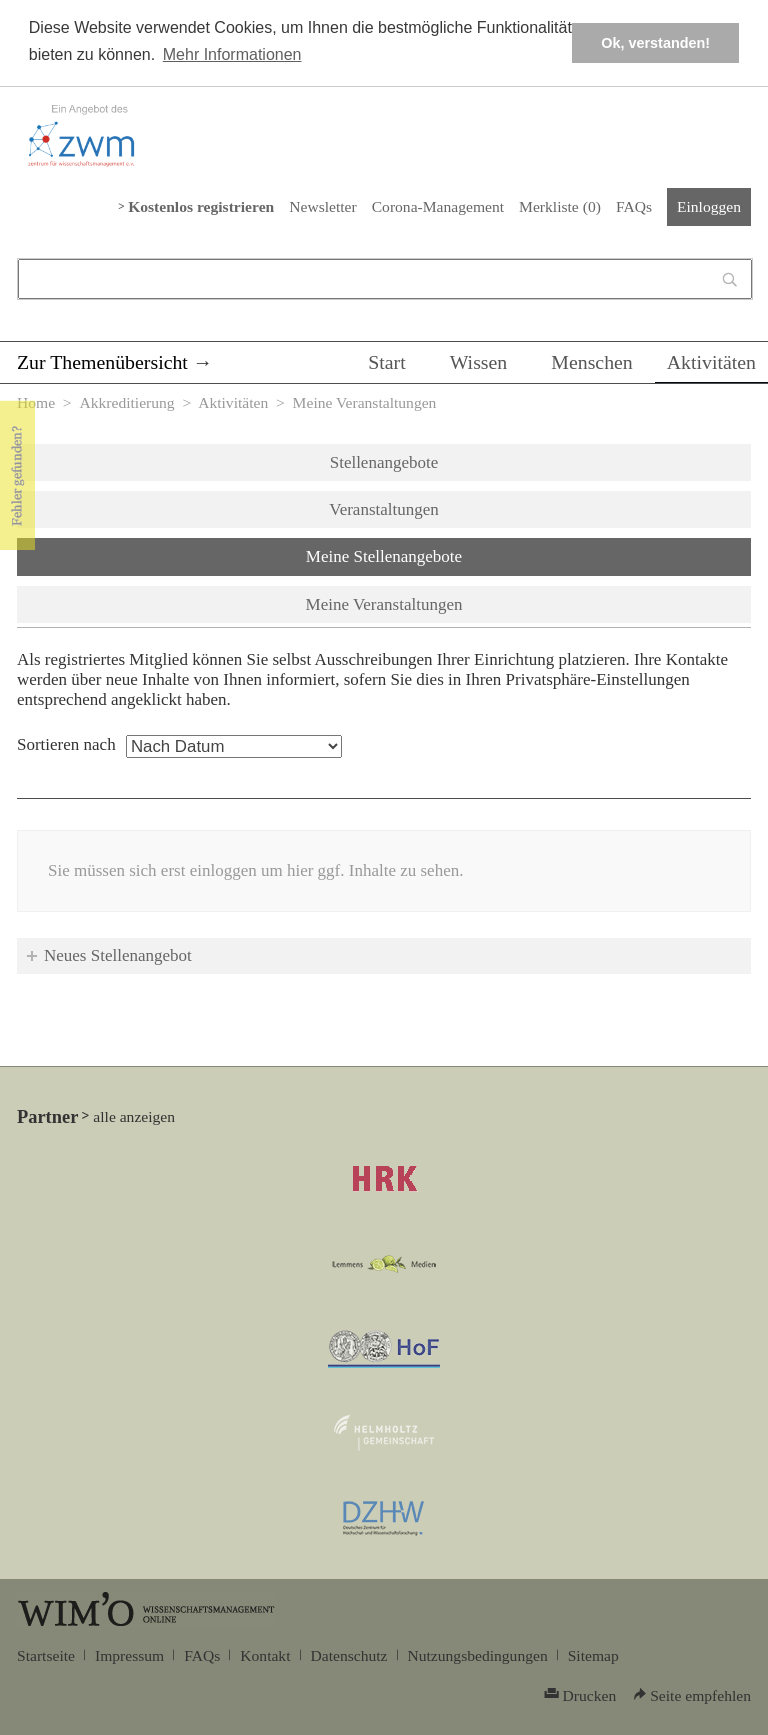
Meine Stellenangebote (436, 555)
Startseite (46, 1655)
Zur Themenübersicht (102, 362)
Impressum (129, 1655)
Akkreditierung (126, 402)
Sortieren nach (66, 744)
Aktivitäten (711, 362)
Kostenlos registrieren (201, 206)
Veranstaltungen (384, 509)
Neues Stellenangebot (118, 955)
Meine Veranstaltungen (384, 604)
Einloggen (709, 206)
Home (36, 402)
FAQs (634, 206)
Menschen (592, 362)
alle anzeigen (134, 1116)
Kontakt (265, 1655)
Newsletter (322, 206)
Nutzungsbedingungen (478, 1655)
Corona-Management (438, 206)
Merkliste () (560, 206)
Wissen (479, 362)
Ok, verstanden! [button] (655, 43)
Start (386, 362)
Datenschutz (349, 1655)
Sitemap (593, 1655)
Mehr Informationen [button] (232, 54)
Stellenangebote (384, 462)
